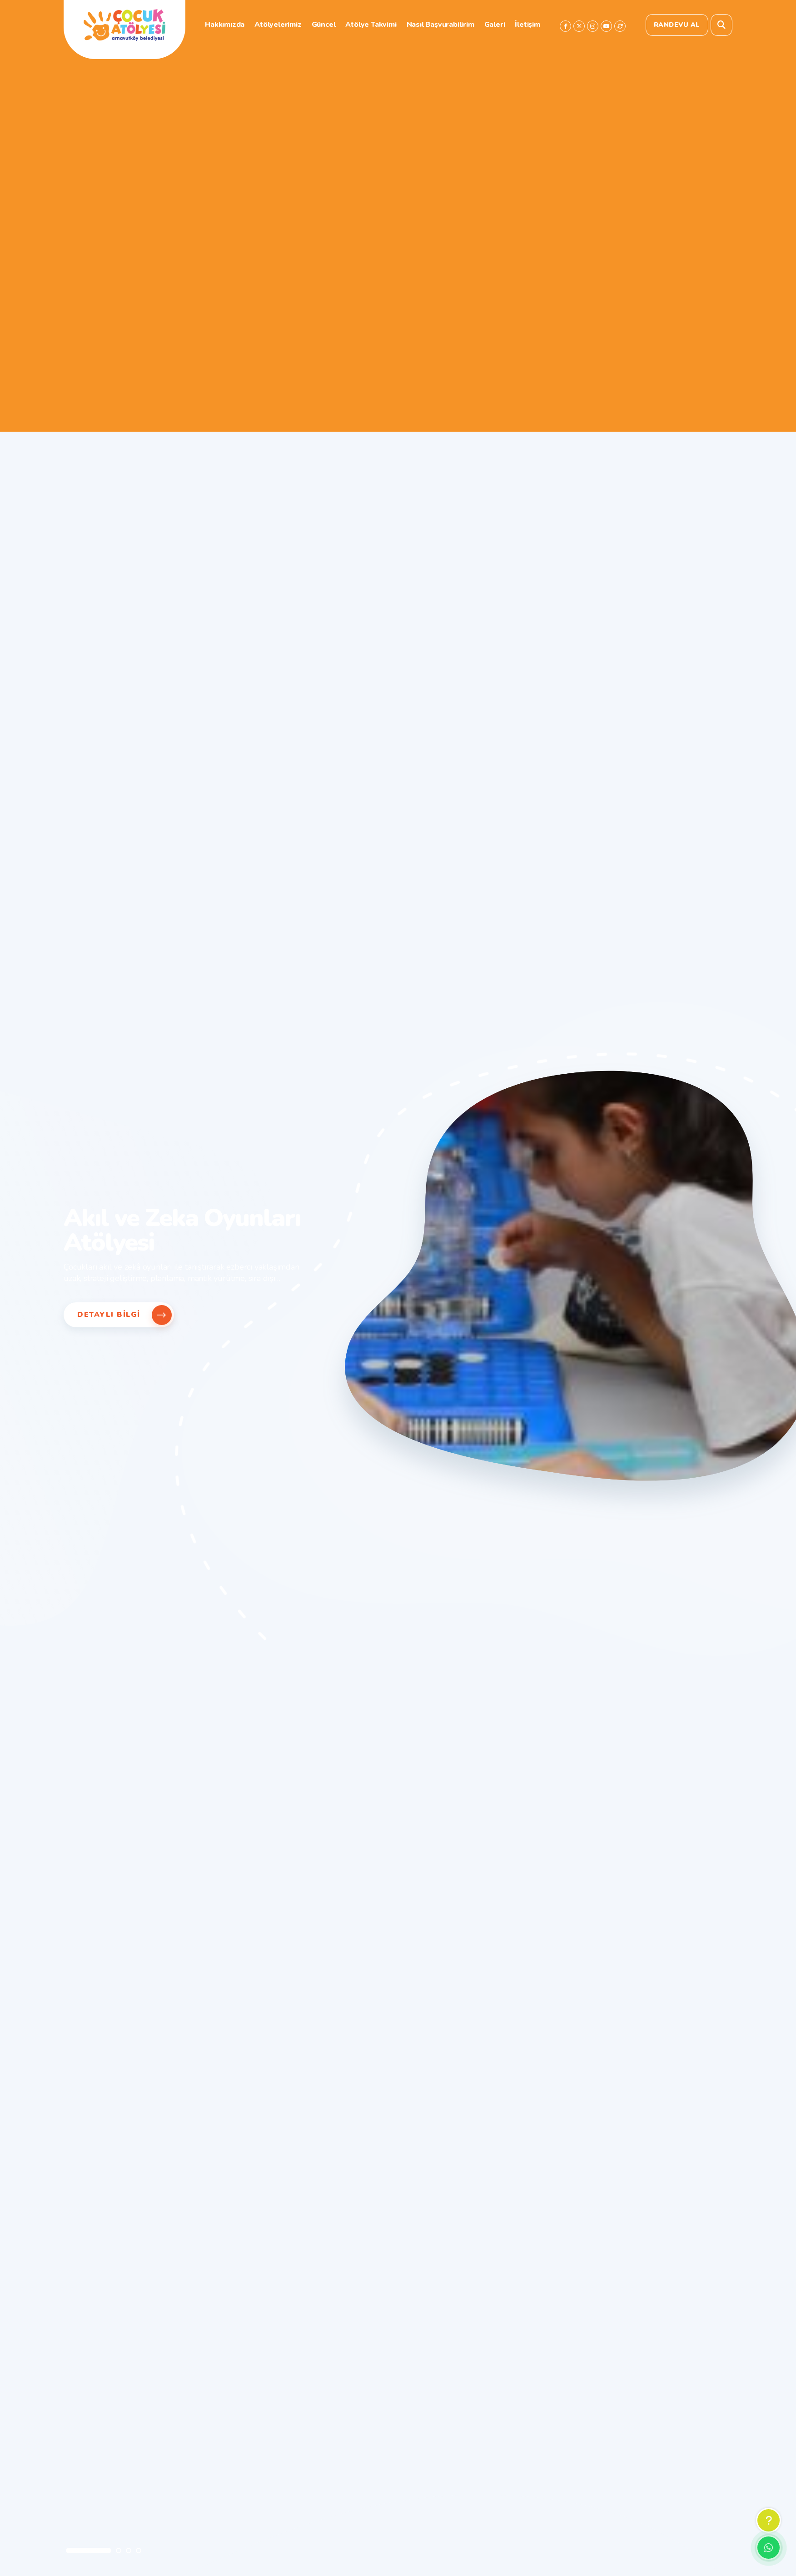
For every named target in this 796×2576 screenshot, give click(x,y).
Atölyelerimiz (277, 25)
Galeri (494, 25)
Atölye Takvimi (370, 25)
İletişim (527, 25)
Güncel (324, 25)
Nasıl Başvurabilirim (440, 25)
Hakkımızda (224, 25)
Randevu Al (677, 24)
